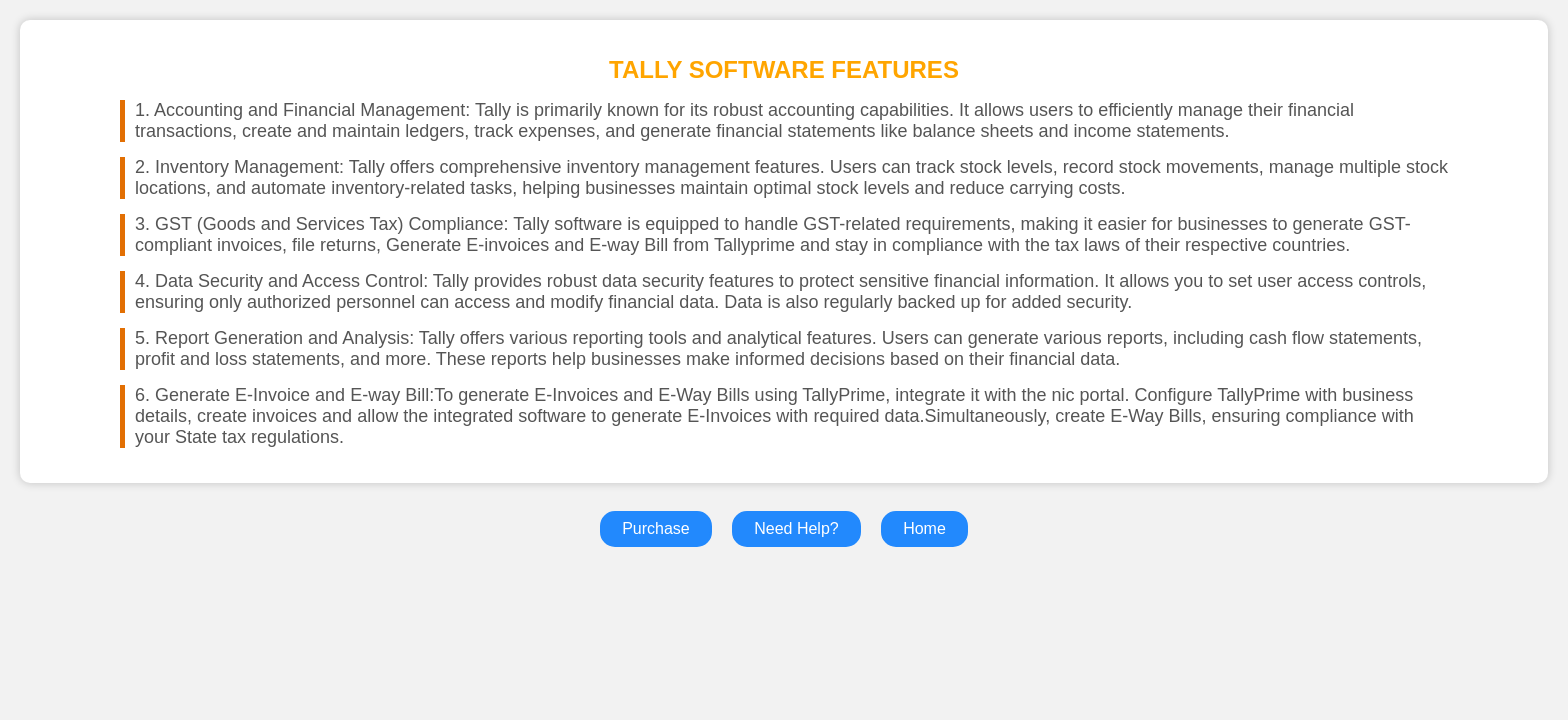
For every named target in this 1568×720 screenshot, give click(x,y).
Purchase (656, 528)
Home (924, 528)
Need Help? (796, 528)
